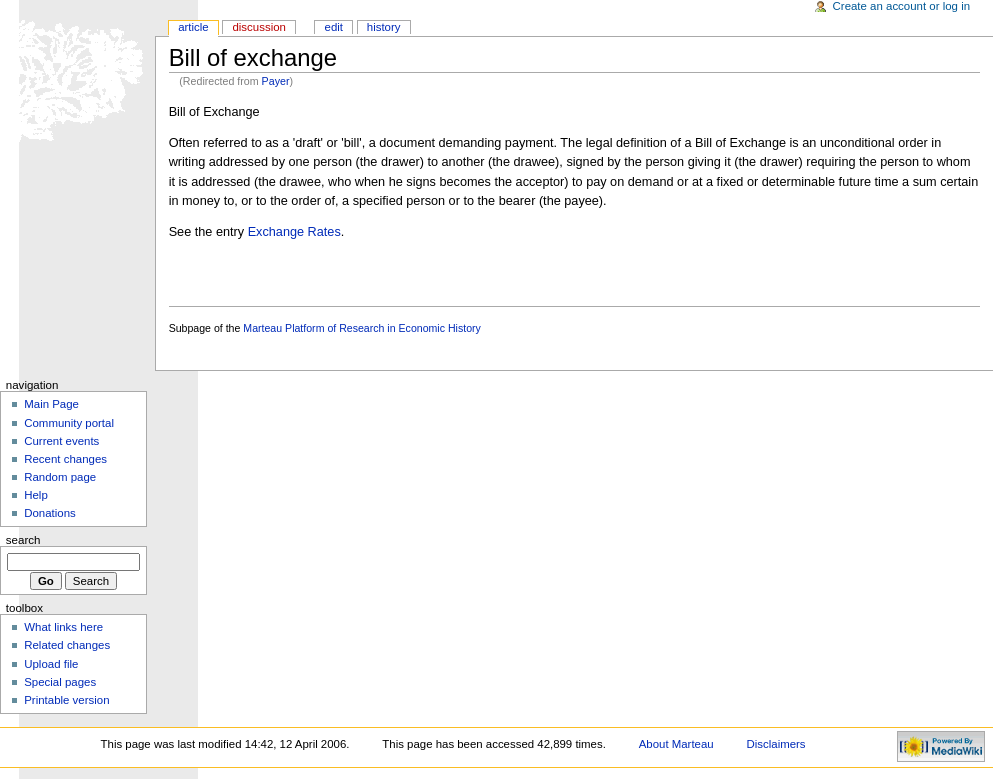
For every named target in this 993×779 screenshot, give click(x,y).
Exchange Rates (294, 232)
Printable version (66, 700)
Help (36, 495)
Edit (334, 27)
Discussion (258, 27)
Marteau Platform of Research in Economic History (362, 328)
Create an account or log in (902, 6)
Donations (50, 513)
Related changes (67, 645)
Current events (61, 441)
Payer (276, 81)
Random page (60, 477)
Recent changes (65, 459)
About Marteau (676, 744)
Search (23, 540)
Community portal (69, 423)
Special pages (60, 682)
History (384, 27)
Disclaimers (776, 744)
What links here (63, 627)
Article (193, 27)
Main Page (51, 404)
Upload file (51, 664)
